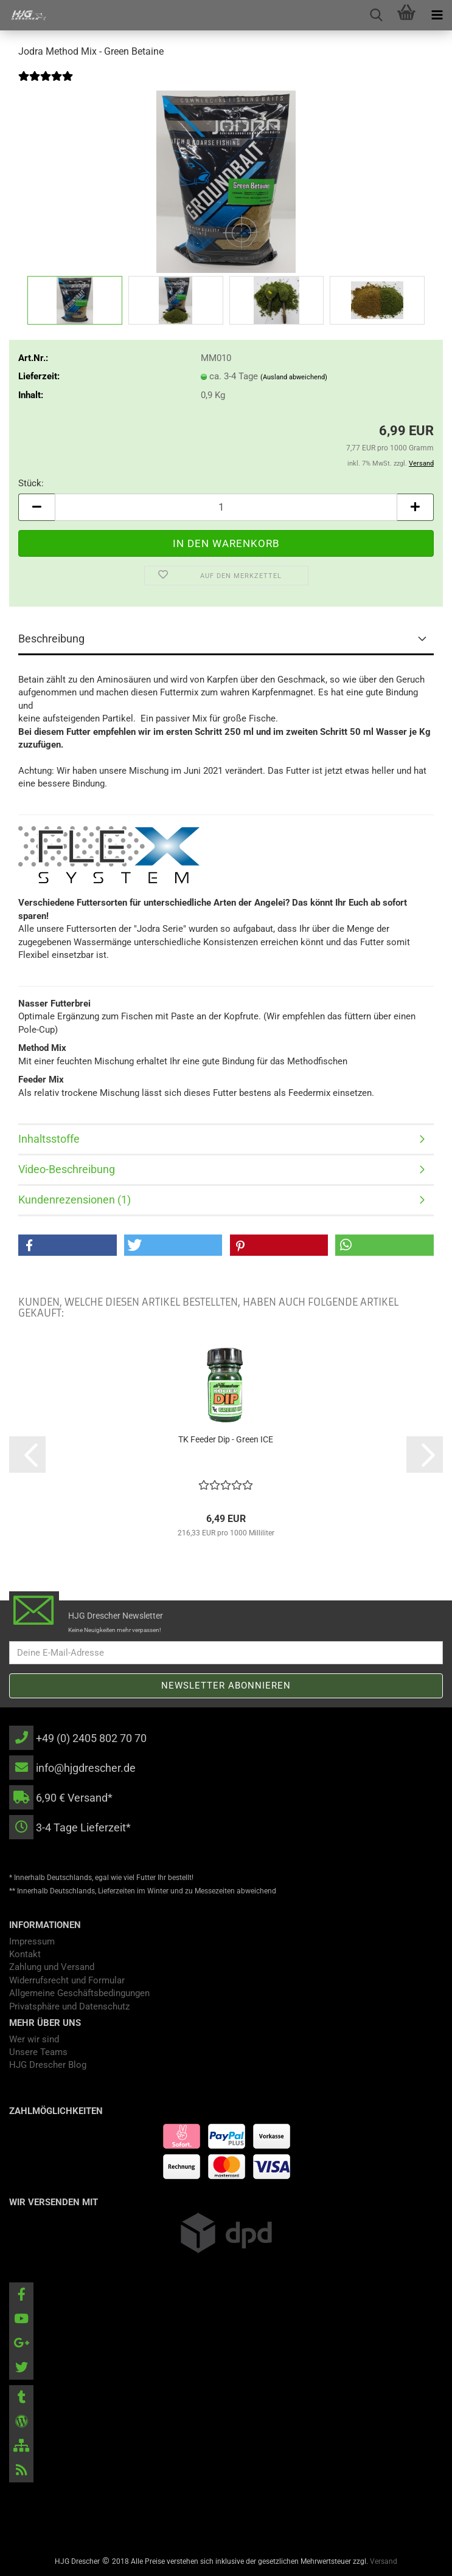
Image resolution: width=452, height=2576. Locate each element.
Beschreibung (51, 638)
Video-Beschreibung (66, 1169)
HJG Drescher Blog (47, 2064)
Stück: (31, 483)
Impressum (32, 1941)
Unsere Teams (38, 2052)
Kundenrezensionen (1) (74, 1199)
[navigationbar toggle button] (437, 15)
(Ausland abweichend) (293, 377)
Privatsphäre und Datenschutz (69, 2006)
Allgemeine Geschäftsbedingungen (79, 1993)
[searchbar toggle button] (376, 15)
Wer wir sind (34, 2039)
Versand (383, 2561)
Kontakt (25, 1954)
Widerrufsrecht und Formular (67, 1980)
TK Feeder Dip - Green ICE (225, 1439)
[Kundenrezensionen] (45, 83)
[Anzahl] (226, 507)
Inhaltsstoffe (49, 1138)
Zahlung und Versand (51, 1966)
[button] (36, 507)
